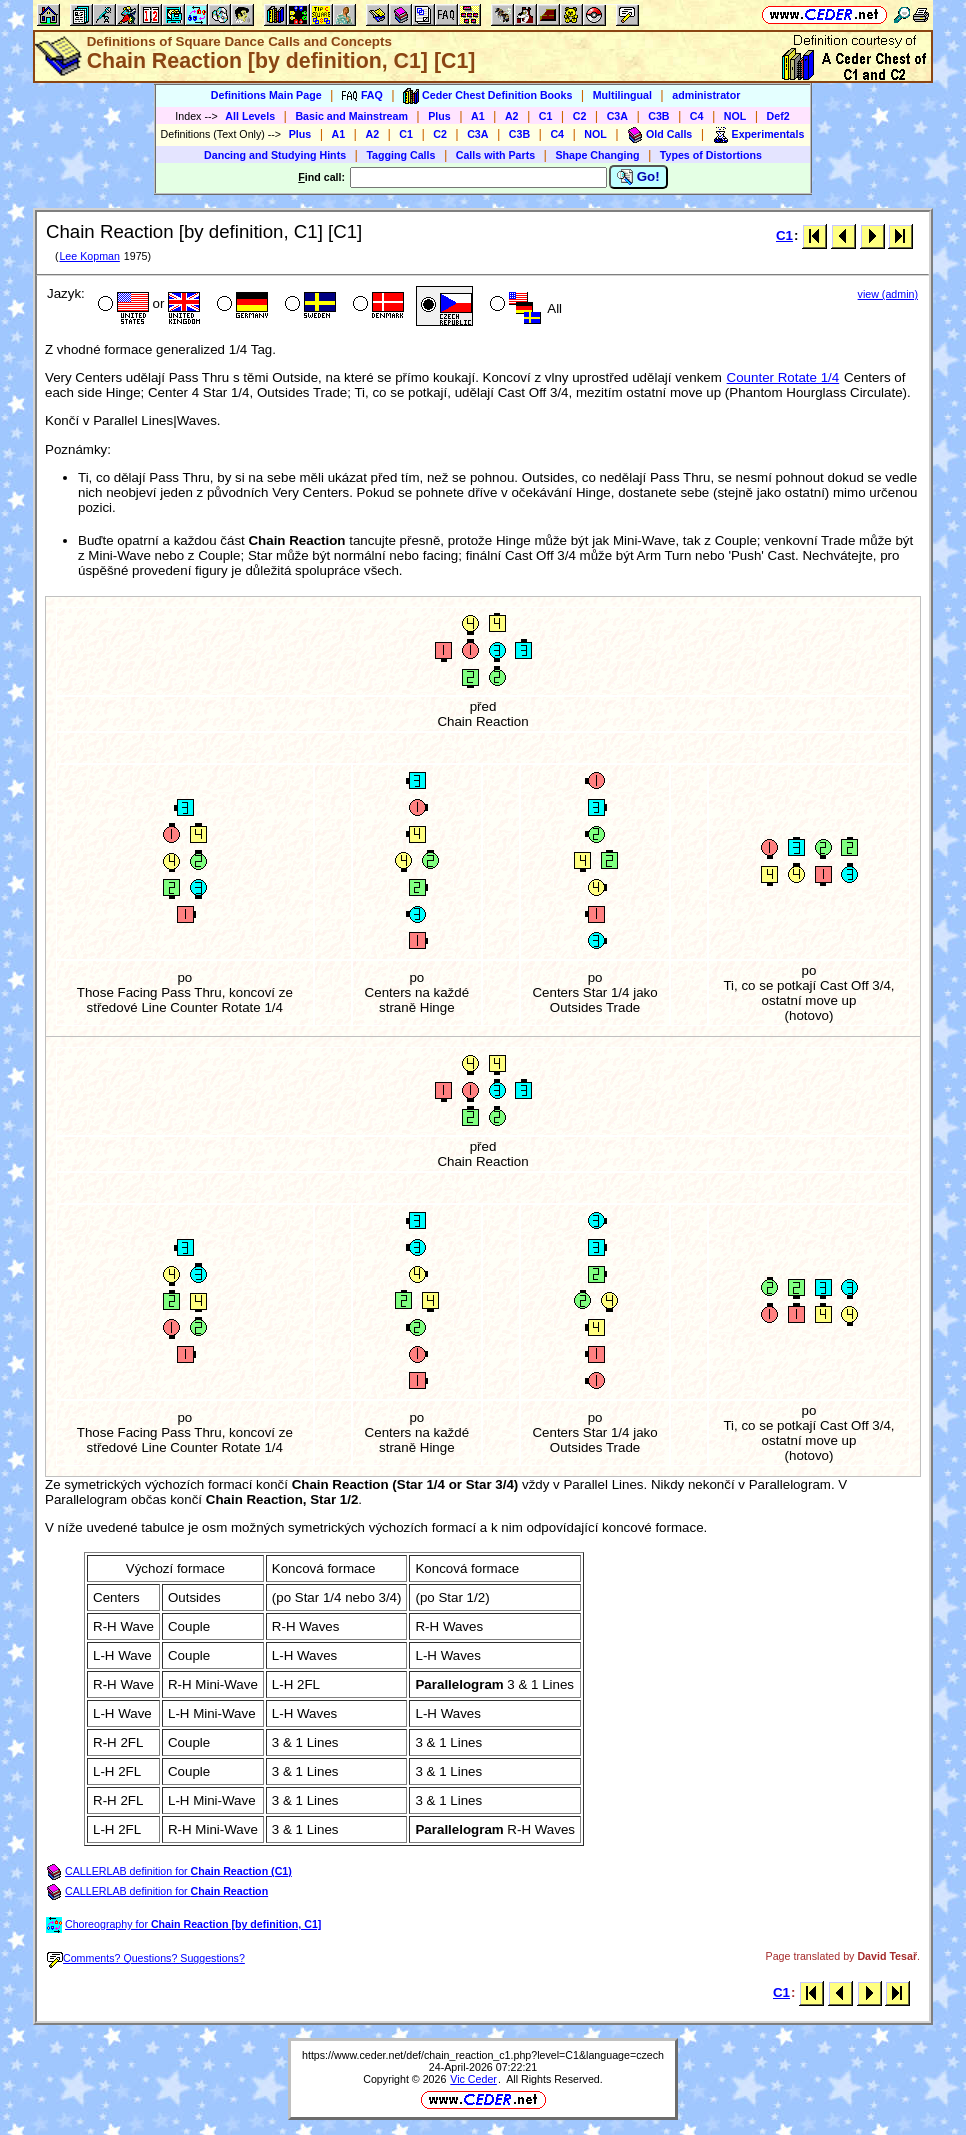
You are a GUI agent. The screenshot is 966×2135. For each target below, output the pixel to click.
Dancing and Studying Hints (275, 155)
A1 (478, 116)
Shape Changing (597, 155)
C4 (697, 116)
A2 (512, 116)
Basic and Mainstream (351, 116)
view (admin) (888, 294)
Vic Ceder (473, 2079)
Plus (439, 116)
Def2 (778, 116)
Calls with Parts (495, 155)
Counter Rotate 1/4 (783, 377)
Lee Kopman (89, 256)
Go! (638, 177)
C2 (580, 116)
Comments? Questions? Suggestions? (146, 1958)
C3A (617, 116)
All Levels (250, 116)
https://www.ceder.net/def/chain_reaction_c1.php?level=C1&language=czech (483, 2055)
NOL (735, 116)
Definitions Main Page (266, 95)
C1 (546, 116)
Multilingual (622, 95)
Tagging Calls (400, 155)
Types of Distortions (711, 155)
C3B (658, 116)
